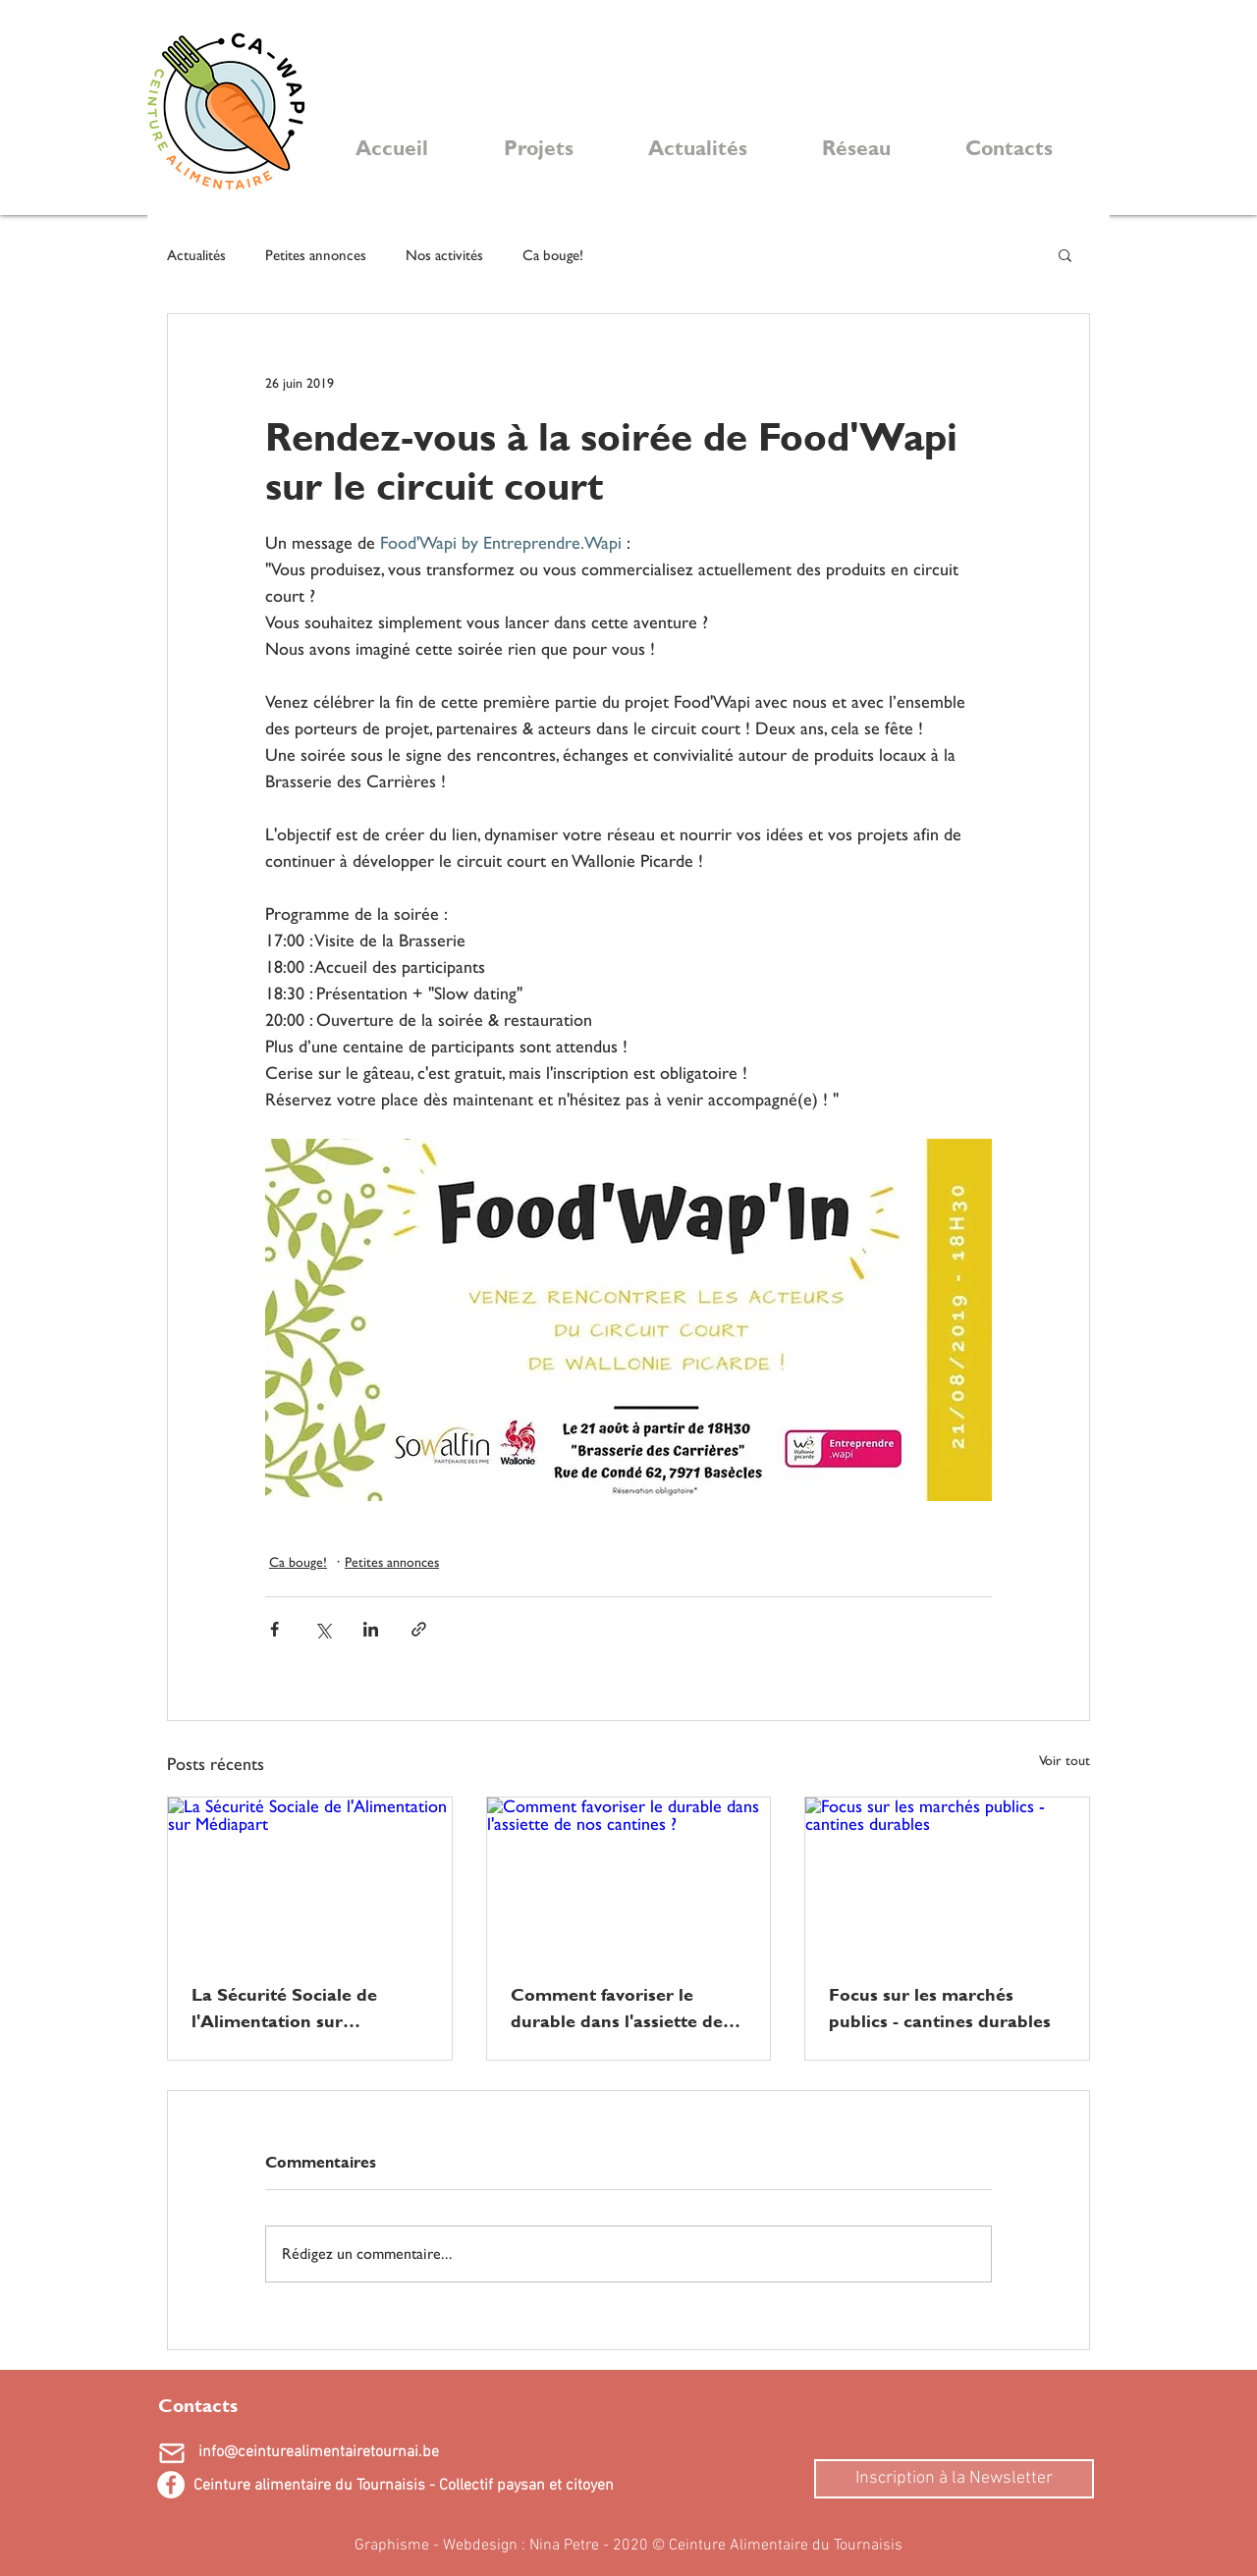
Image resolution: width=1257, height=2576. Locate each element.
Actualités (196, 254)
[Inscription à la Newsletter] (954, 2478)
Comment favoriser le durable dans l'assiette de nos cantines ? (617, 2007)
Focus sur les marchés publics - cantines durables (940, 2007)
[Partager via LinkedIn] (370, 1629)
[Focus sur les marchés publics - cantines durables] (947, 1877)
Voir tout (1064, 1760)
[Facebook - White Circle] (171, 2484)
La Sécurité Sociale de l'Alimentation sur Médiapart (284, 2007)
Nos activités (444, 254)
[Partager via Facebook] (274, 1629)
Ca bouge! (552, 254)
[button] (1065, 254)
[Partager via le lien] (419, 1629)
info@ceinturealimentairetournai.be (318, 2452)
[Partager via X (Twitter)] (322, 1629)
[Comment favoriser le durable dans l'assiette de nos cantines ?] (629, 1877)
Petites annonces (315, 254)
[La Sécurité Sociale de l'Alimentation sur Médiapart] (310, 1877)
